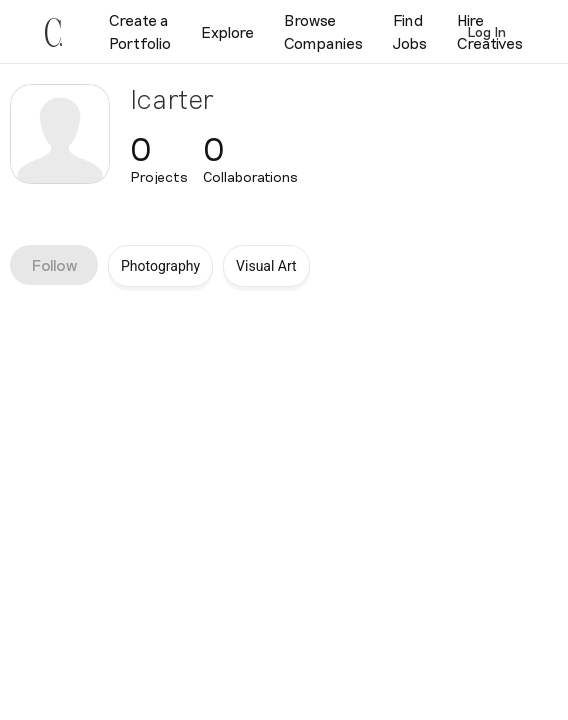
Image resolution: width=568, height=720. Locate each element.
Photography (160, 266)
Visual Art (266, 266)
